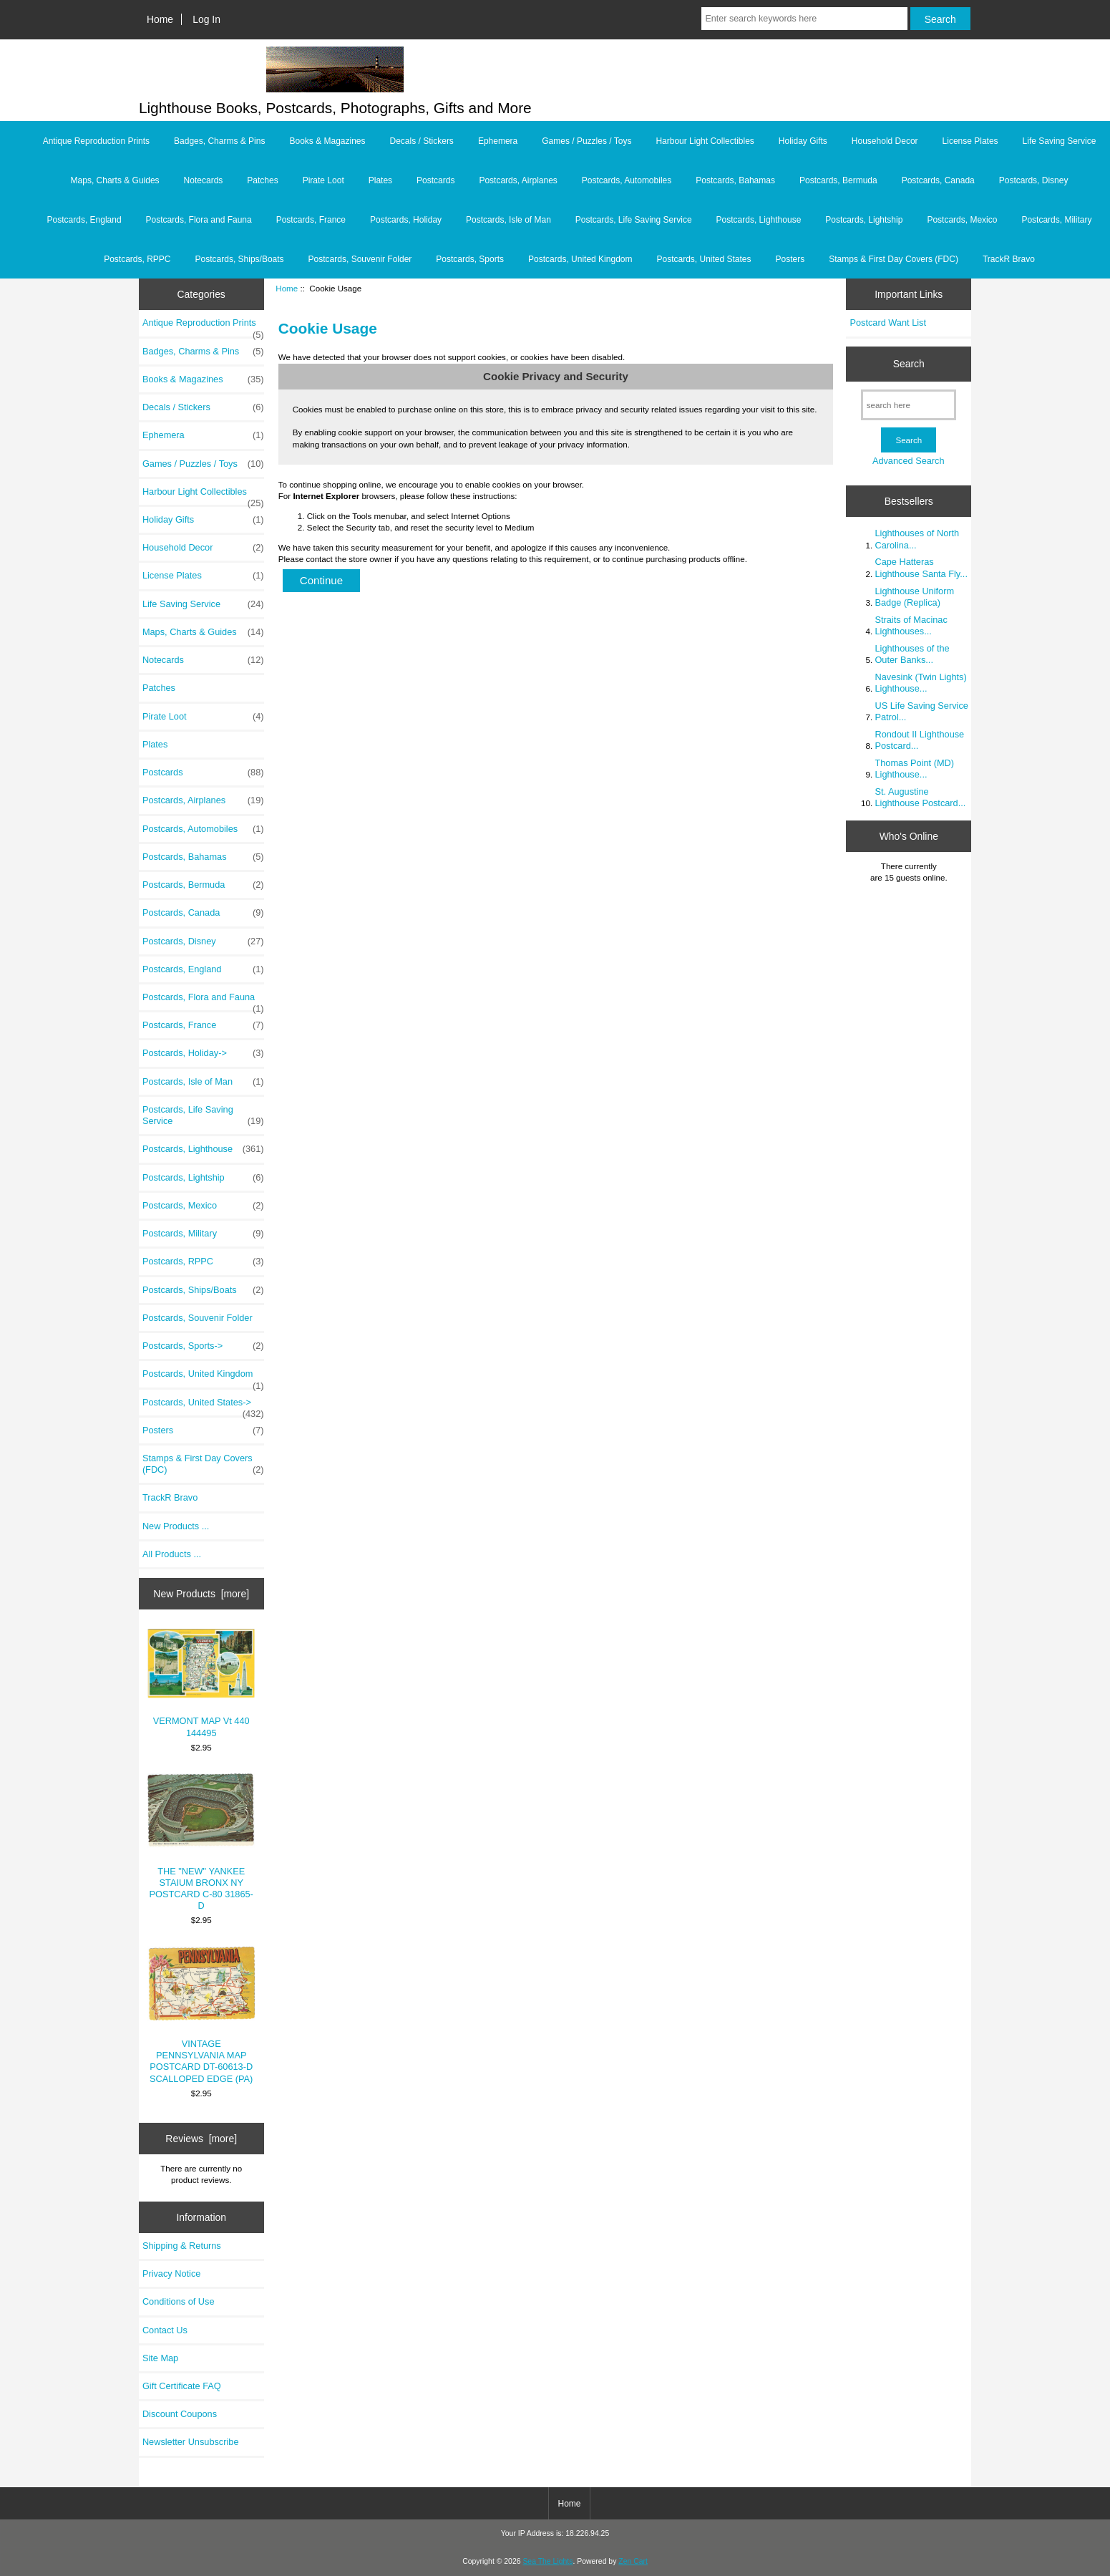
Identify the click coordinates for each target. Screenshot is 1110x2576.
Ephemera (497, 141)
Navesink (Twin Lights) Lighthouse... (920, 683)
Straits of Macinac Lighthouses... (911, 625)
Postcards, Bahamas (735, 180)
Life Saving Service (1059, 141)
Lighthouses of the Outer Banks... (912, 654)
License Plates (970, 141)
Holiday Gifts (803, 141)
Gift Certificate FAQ (181, 2386)
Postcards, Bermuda (838, 180)
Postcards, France (311, 220)
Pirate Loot (323, 180)
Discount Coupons (179, 2413)
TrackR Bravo (1009, 259)
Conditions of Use (178, 2301)
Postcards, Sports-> (203, 1346)
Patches (262, 180)
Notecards (203, 180)
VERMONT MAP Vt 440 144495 (201, 1683)
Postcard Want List (887, 322)
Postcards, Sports (470, 259)
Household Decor (885, 141)
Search (909, 363)
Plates (380, 180)
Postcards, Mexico (962, 220)
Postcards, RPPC (137, 259)
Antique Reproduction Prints (96, 141)
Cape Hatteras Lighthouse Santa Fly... (921, 567)
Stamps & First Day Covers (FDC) (893, 259)
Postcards (435, 180)
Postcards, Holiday (406, 220)
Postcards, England (84, 220)
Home (160, 19)
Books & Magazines (327, 141)
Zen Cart (633, 2561)
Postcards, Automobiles (626, 180)
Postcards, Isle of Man (508, 220)
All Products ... (171, 1554)
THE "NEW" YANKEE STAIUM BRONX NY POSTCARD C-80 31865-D (201, 1842)
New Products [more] (201, 1593)
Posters (790, 259)
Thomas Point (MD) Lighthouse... (914, 768)
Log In (206, 19)
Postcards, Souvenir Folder (360, 259)
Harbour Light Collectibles (705, 141)
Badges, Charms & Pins (219, 141)
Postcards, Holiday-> (203, 1053)
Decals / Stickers (422, 141)
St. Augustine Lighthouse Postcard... (920, 797)
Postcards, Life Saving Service (633, 220)
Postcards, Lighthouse (759, 220)
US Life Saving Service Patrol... (921, 711)
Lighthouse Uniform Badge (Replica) (914, 597)
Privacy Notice (171, 2273)
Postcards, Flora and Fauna (199, 220)
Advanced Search (908, 460)
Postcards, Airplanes (518, 180)
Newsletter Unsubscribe (190, 2441)
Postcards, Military (1056, 220)
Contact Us (165, 2330)
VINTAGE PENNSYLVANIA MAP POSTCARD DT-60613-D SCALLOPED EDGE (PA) (201, 2015)
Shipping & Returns (181, 2245)
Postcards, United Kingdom (580, 259)
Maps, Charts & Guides (115, 180)
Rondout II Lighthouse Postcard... (919, 740)
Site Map (160, 2358)
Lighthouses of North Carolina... (917, 539)
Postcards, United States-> (203, 1406)
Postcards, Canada (938, 180)
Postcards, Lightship (863, 220)
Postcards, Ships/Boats (239, 259)
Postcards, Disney (1033, 180)
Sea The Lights (547, 2561)
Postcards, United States (703, 259)
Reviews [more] (201, 2138)
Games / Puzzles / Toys (586, 141)
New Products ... (176, 1526)
